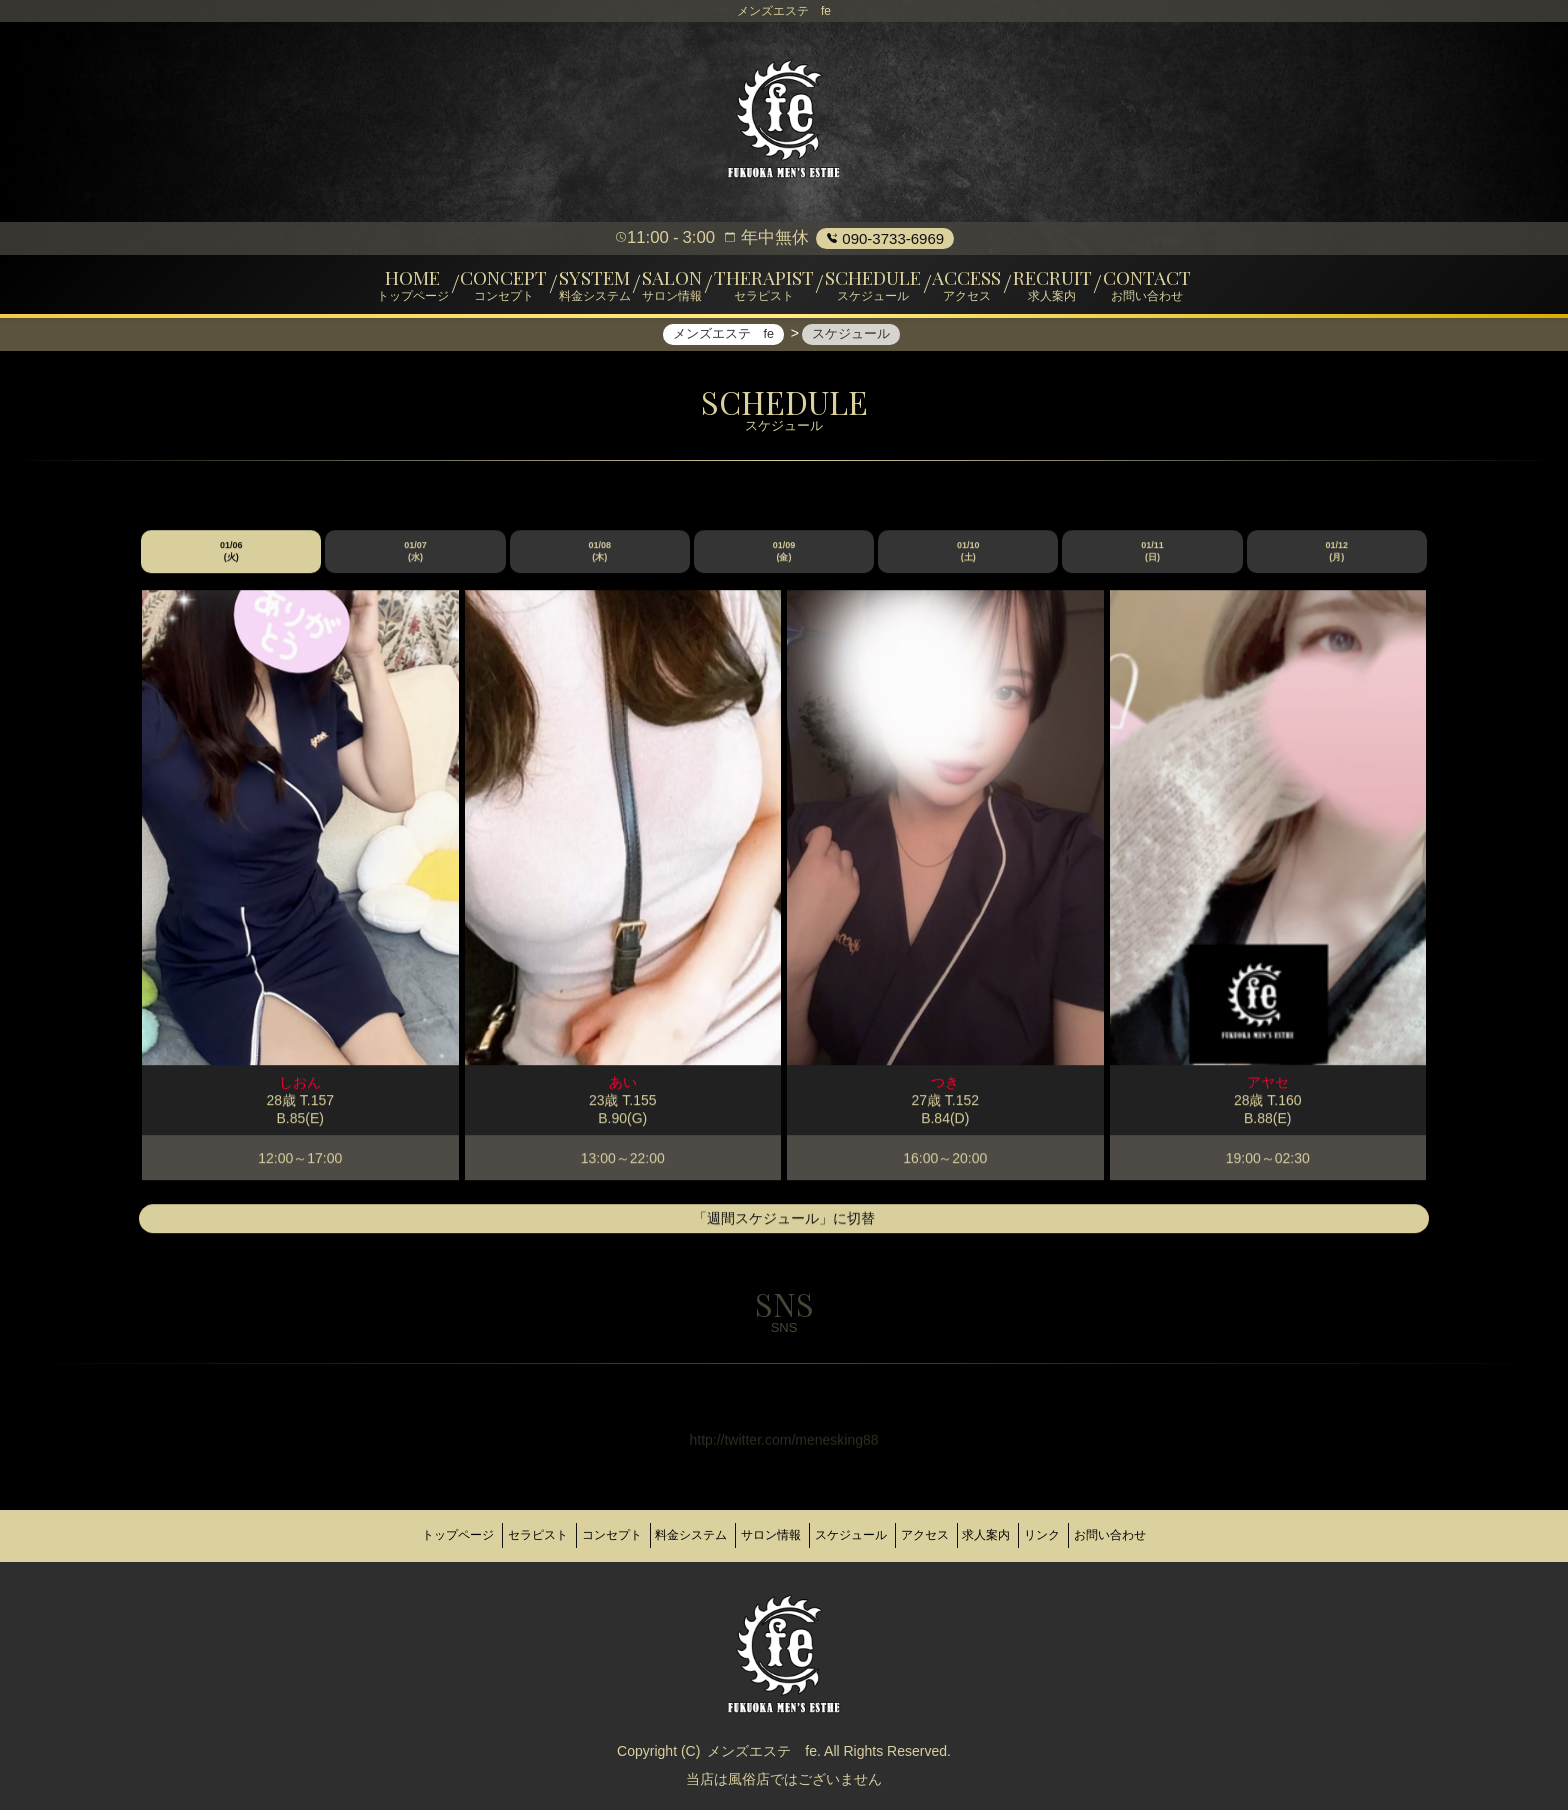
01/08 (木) (599, 561)
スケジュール (858, 1535)
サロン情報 (764, 1535)
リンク (1090, 1535)
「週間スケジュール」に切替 (784, 1229)
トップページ (397, 1535)
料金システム (671, 1535)
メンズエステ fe (762, 1742)
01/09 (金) (784, 561)
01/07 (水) (415, 561)
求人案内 (1020, 1535)
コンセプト (578, 1535)
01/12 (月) (1337, 561)
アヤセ (1268, 1092)
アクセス (945, 1535)
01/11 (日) (1152, 561)
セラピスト (490, 1535)
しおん (300, 1092)
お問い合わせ (1171, 1535)
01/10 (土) (968, 561)
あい (623, 1092)
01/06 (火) (231, 561)
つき (945, 1092)
